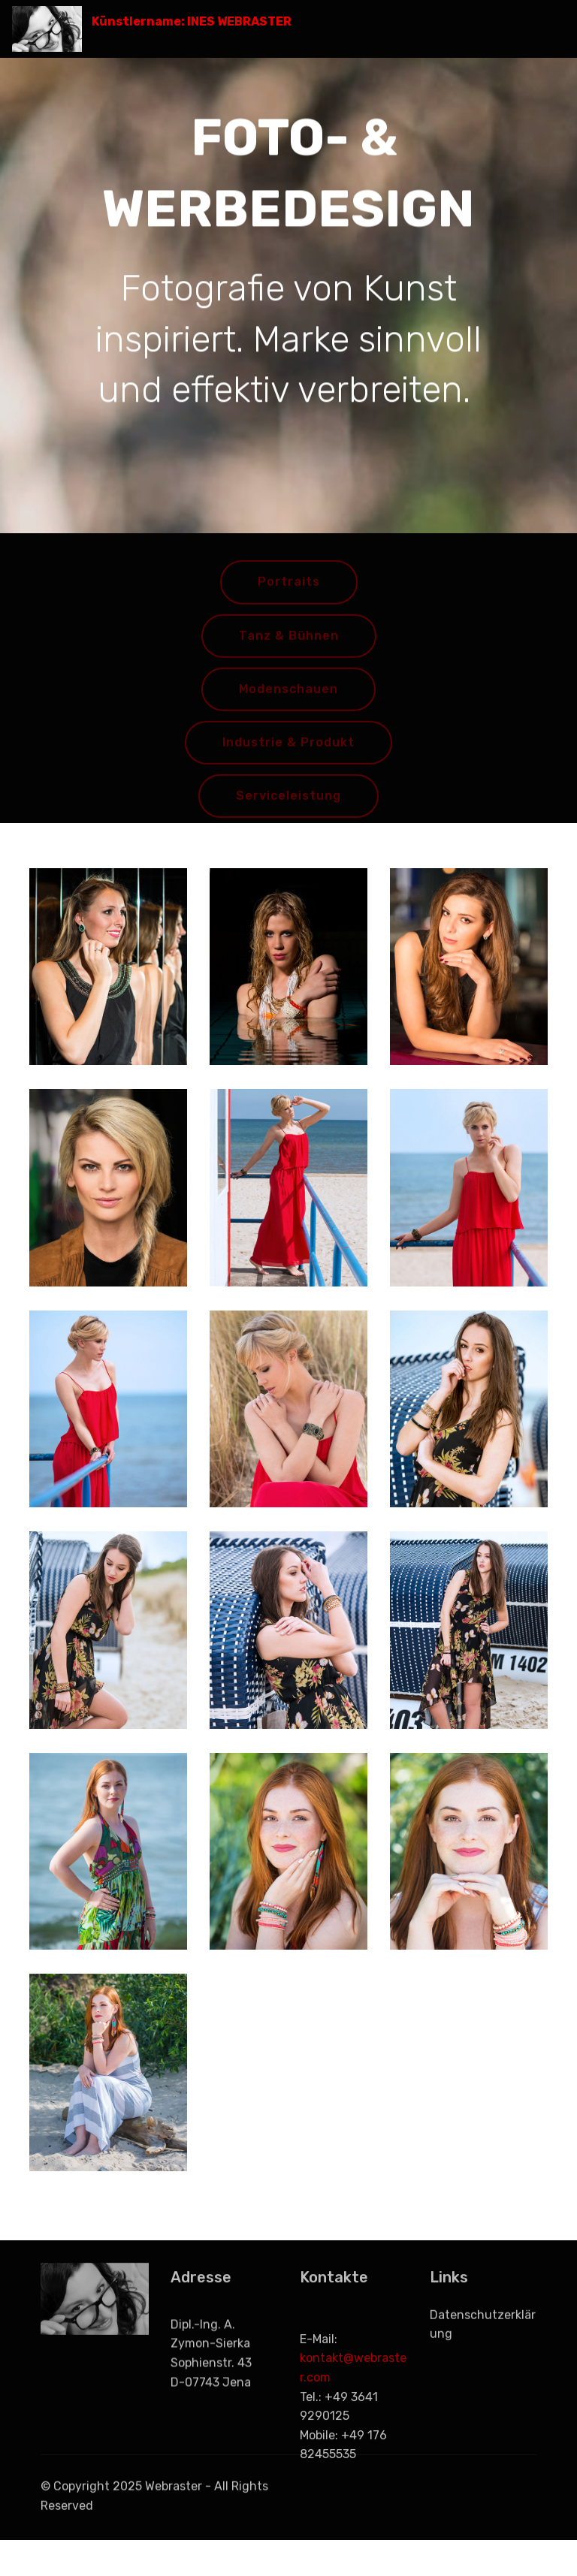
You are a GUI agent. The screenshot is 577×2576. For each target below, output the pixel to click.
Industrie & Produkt (288, 754)
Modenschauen (288, 700)
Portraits (289, 594)
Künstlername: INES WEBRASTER (192, 21)
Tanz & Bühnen (289, 647)
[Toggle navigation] (553, 25)
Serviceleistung (288, 807)
